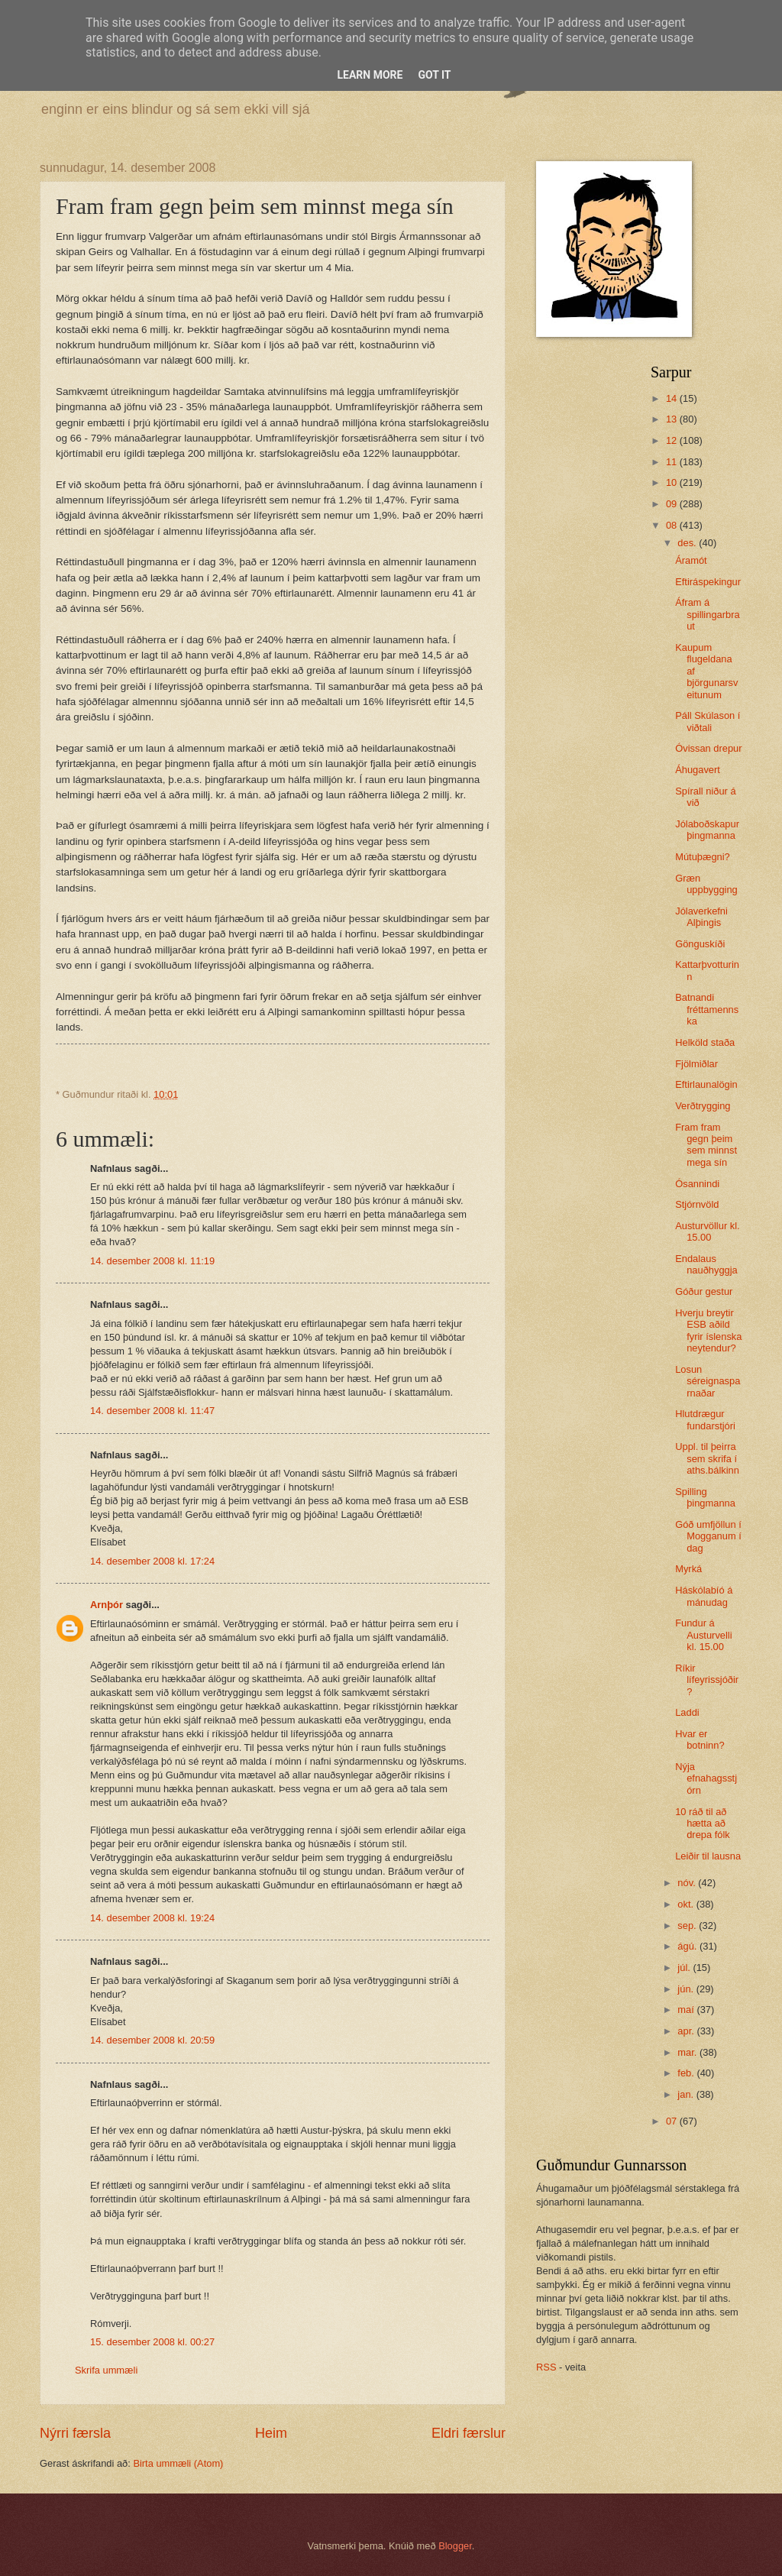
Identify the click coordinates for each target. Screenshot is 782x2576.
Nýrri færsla (75, 2433)
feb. (686, 2073)
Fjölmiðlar (696, 1064)
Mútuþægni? (702, 856)
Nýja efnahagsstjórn (706, 1778)
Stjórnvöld (697, 1204)
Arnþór (106, 1604)
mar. (688, 2052)
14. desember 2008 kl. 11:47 (152, 1410)
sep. (688, 1925)
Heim (271, 2433)
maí (686, 2009)
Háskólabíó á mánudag (703, 1595)
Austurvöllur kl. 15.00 (707, 1231)
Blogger (455, 2546)
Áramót (691, 560)
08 (673, 525)
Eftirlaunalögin (706, 1084)
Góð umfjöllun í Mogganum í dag (708, 1536)
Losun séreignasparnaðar (707, 1381)
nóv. (687, 1882)
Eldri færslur (468, 2433)
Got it (434, 75)
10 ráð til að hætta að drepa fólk (702, 1823)
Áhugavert (697, 769)
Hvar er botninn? (699, 1739)
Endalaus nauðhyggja (706, 1264)
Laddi (687, 1712)
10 (673, 482)
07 (673, 2121)
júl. (685, 1967)
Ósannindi (697, 1183)
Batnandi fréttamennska (706, 1009)
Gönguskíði (700, 944)
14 (673, 398)
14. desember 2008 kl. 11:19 (152, 1261)
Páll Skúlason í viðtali (707, 721)
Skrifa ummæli (106, 2370)
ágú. (688, 1946)
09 (673, 504)
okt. (686, 1904)
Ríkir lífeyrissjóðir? (706, 1679)
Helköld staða (705, 1042)
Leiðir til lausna (708, 1856)
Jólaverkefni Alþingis (701, 916)
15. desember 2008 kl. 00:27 (152, 2342)
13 (673, 419)
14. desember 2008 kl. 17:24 (152, 1561)
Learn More (369, 75)
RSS (546, 2367)
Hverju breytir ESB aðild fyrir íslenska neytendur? (708, 1330)
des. (688, 543)
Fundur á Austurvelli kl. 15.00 (703, 1634)
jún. (686, 1989)
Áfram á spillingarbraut (707, 614)
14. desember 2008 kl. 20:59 (152, 2040)
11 (673, 462)
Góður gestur (703, 1291)
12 (673, 440)
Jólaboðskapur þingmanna (707, 829)
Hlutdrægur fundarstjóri (705, 1419)
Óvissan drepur (708, 748)
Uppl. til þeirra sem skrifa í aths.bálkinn (707, 1458)
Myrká (688, 1568)
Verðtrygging (702, 1106)
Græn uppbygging (706, 883)
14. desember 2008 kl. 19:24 (152, 1918)
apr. (686, 2031)
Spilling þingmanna (705, 1497)
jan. (686, 2094)
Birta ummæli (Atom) (178, 2463)
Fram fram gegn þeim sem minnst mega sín (706, 1144)
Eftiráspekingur (708, 581)
